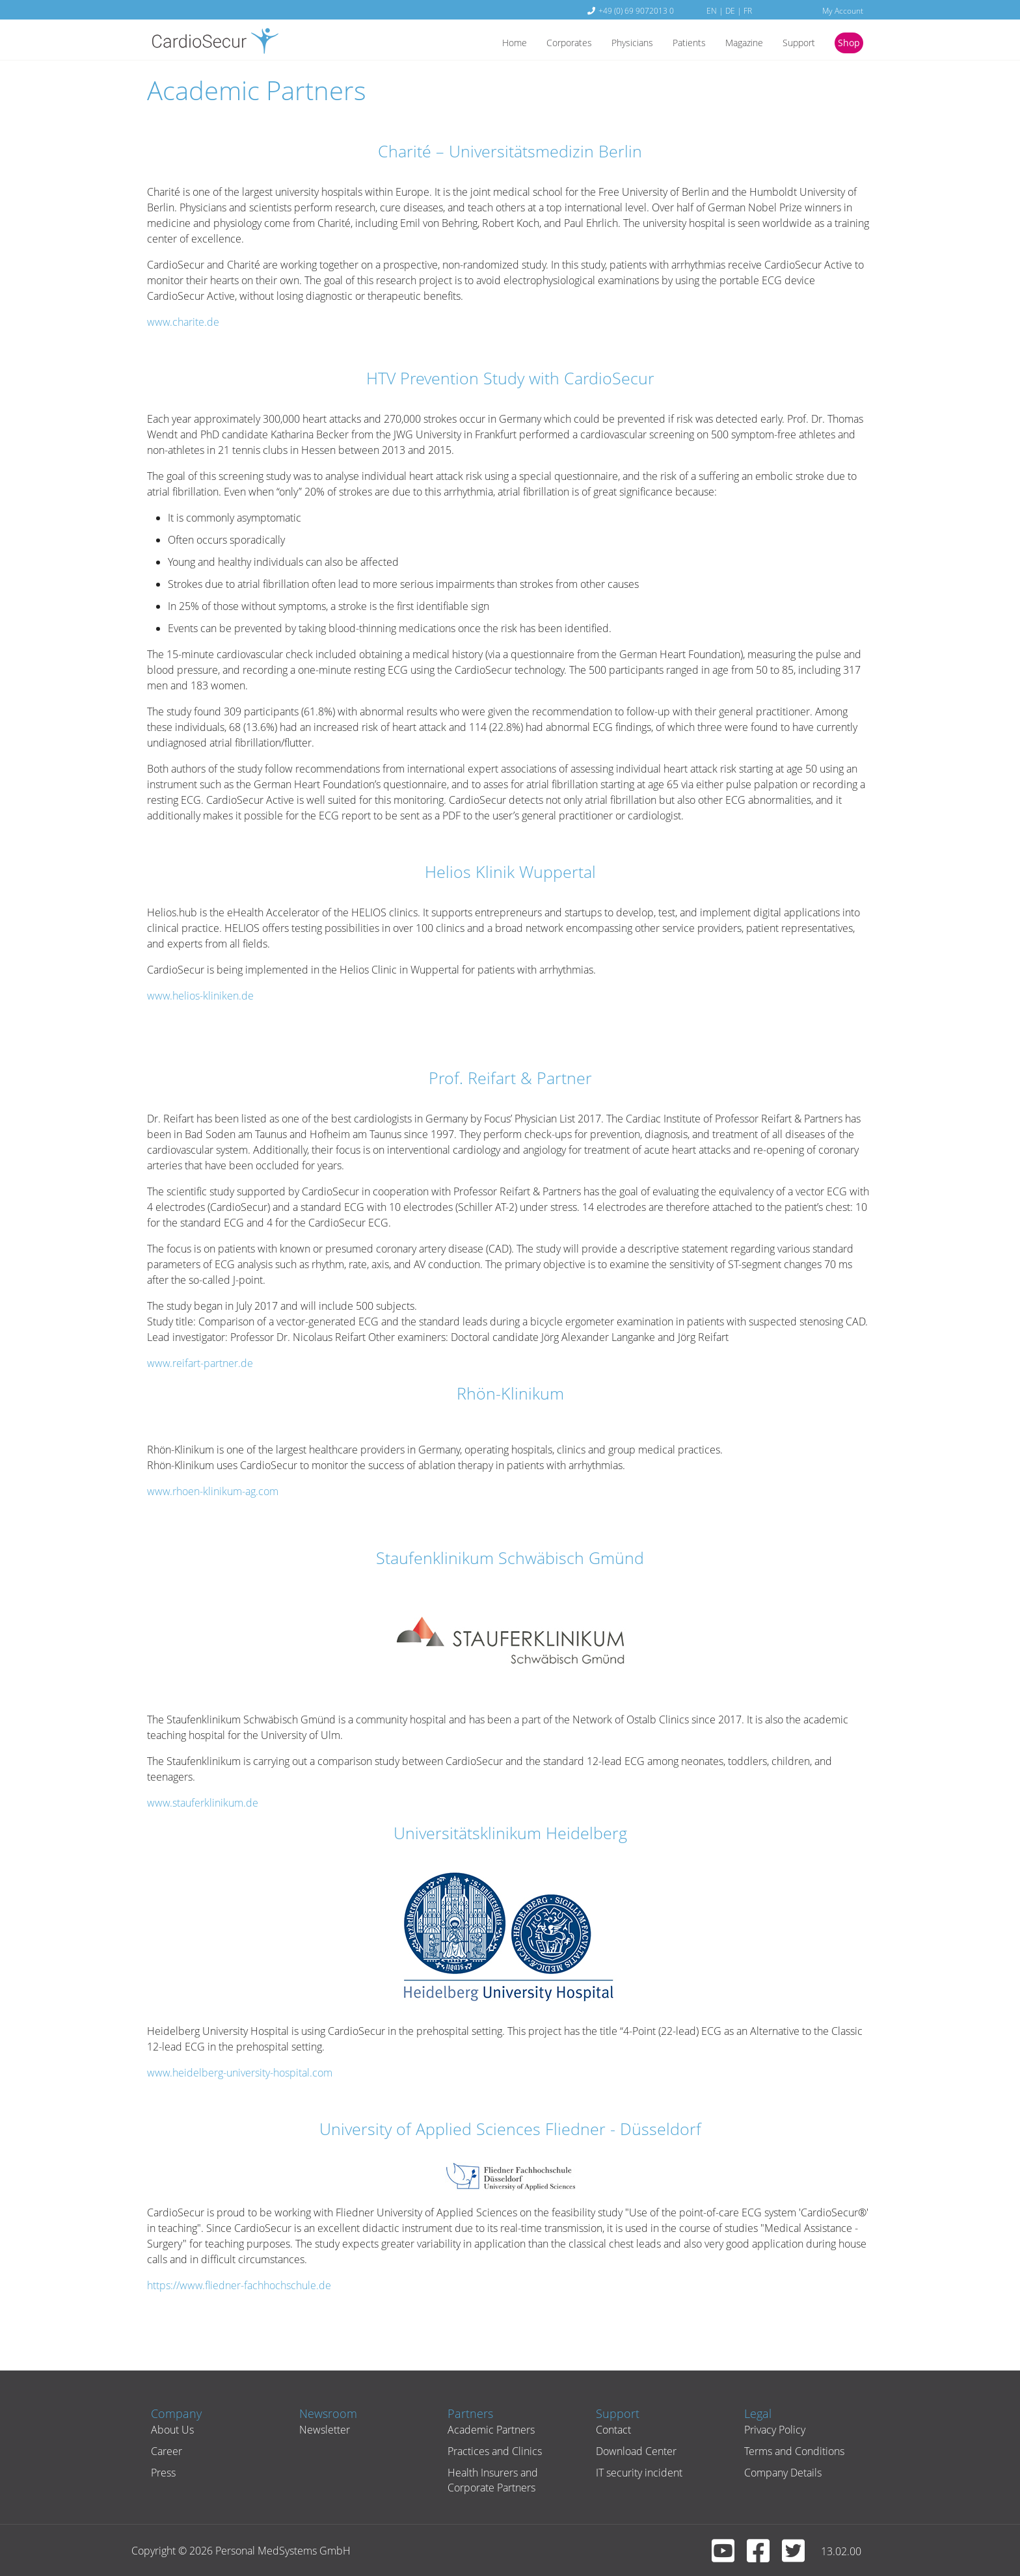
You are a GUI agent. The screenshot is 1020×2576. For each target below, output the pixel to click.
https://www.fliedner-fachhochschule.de (239, 2285)
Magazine (733, 43)
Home (484, 43)
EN (711, 10)
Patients (673, 43)
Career (161, 2451)
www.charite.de (183, 322)
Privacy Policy (769, 2430)
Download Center (631, 2451)
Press (158, 2472)
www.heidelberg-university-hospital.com (239, 2072)
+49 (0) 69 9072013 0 (636, 10)
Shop (847, 43)
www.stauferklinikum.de (202, 1803)
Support (793, 43)
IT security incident (634, 2472)
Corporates (543, 43)
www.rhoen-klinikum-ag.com (212, 1491)
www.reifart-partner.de (200, 1363)
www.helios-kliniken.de (200, 996)
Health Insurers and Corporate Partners (487, 2479)
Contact (608, 2430)
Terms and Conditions (789, 2451)
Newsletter (319, 2430)
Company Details (777, 2472)
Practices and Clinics (489, 2451)
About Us (167, 2430)
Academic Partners (486, 2430)
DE (730, 10)
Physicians (612, 43)
